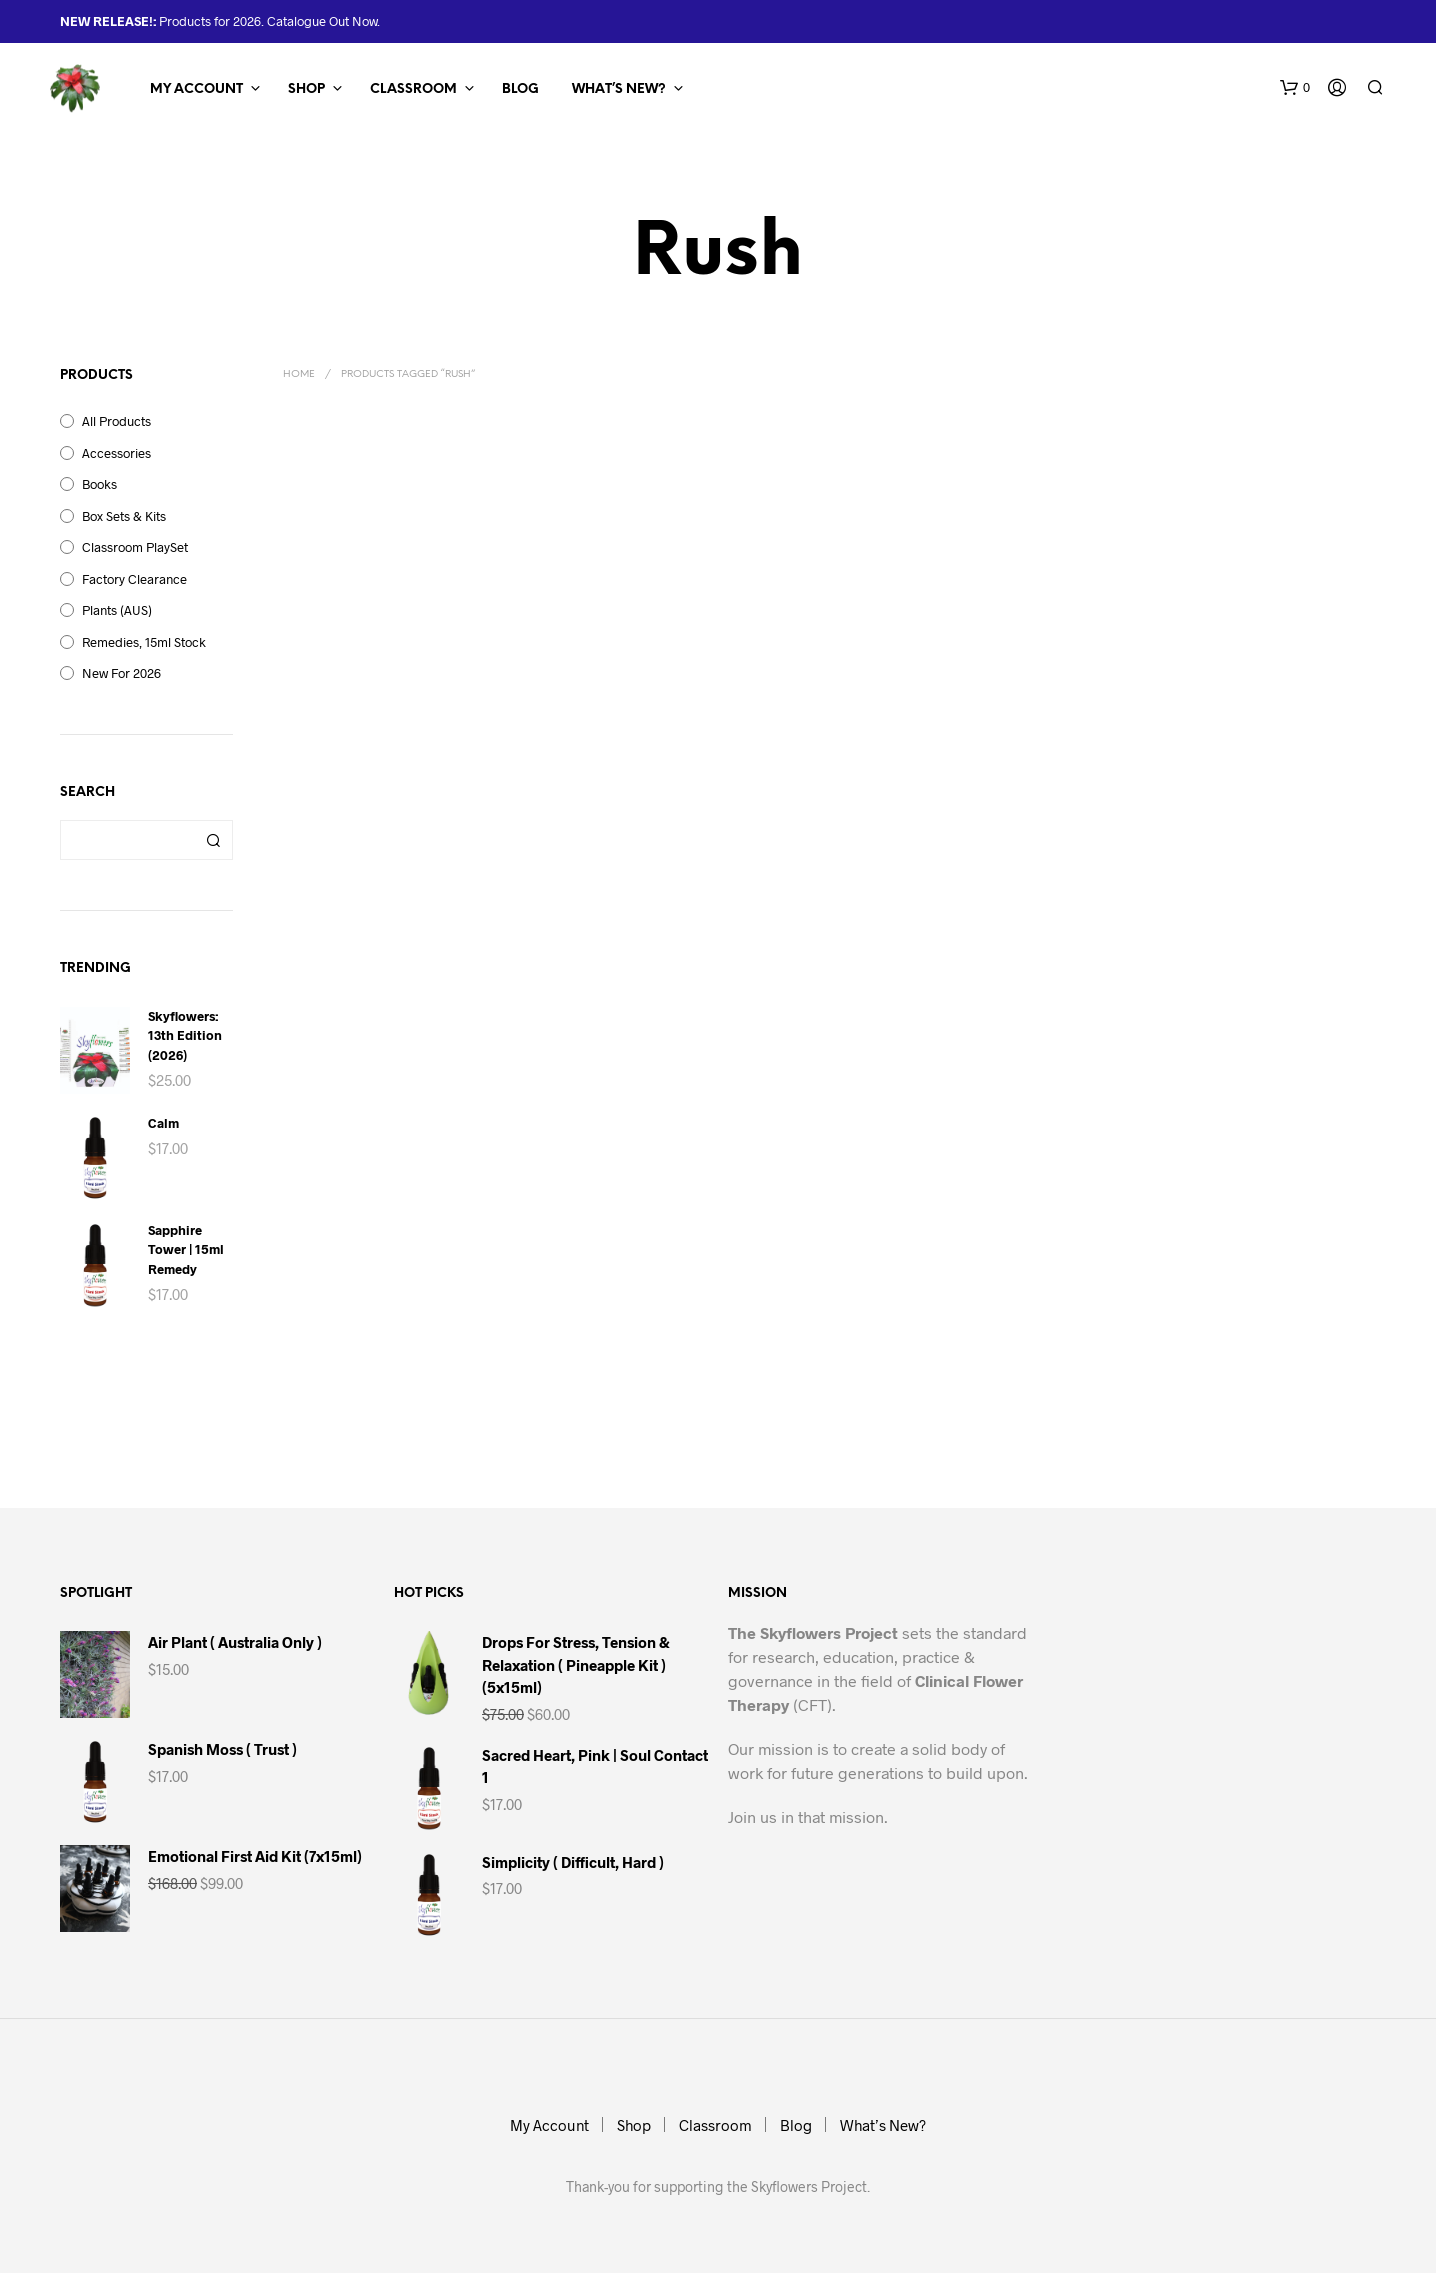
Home (299, 374)
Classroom (413, 89)
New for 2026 (121, 673)
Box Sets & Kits (124, 516)
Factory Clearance (134, 579)
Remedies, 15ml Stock (144, 642)
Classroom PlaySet (135, 547)
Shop (306, 89)
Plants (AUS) (117, 610)
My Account (196, 89)
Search (213, 840)
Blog (520, 89)
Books (99, 484)
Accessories (116, 453)
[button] (1295, 88)
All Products (116, 421)
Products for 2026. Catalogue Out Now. (268, 21)
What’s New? (619, 89)
